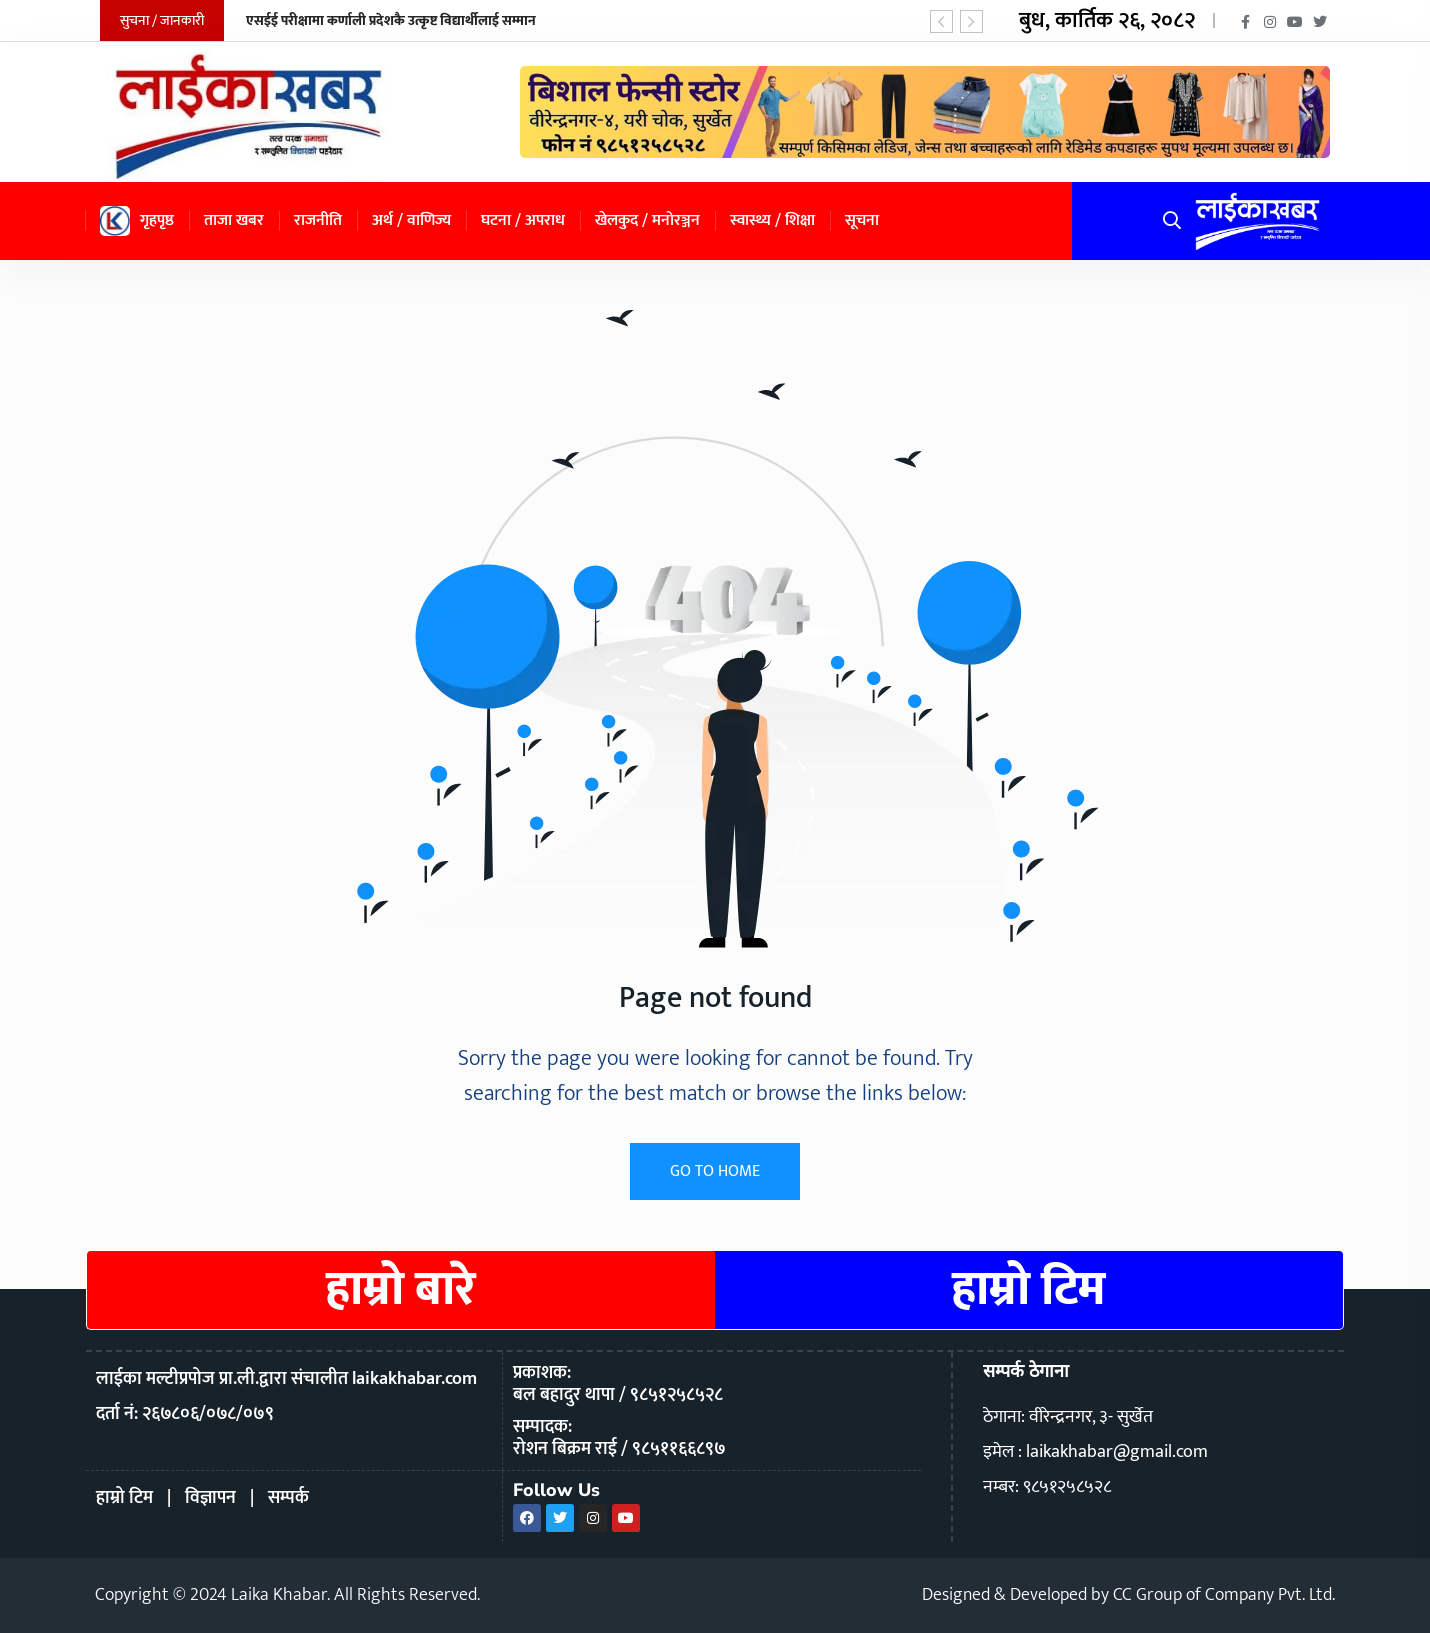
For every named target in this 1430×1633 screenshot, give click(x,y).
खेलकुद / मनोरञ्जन (647, 220)
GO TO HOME (715, 1171)
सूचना (862, 220)
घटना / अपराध (523, 220)
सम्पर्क (288, 1498)
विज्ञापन (210, 1498)
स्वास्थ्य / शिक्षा (772, 220)
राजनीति (318, 220)
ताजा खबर (234, 220)
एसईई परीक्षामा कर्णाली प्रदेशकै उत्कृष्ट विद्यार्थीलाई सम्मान (391, 20)
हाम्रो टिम (1029, 1290)
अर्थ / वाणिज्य (411, 220)
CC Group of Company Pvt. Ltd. (1224, 1595)
